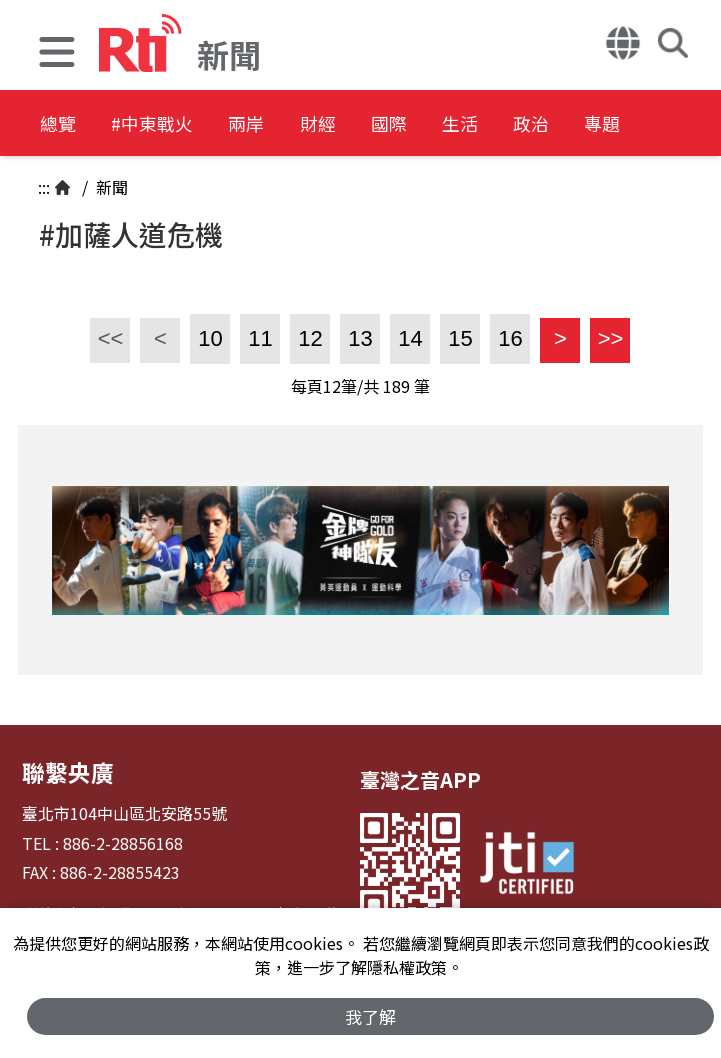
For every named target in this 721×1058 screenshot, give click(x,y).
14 (410, 338)
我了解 (370, 1014)
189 (396, 386)
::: (44, 187)
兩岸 (292, 124)
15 (460, 338)
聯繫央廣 (62, 769)
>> (606, 338)
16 (510, 338)
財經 (382, 124)
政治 (652, 124)
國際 (472, 124)
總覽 (60, 124)
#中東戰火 (176, 124)
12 (310, 338)
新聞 (110, 187)
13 (360, 338)
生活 (562, 124)
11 (260, 338)
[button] (57, 54)
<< (106, 338)
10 (210, 338)
